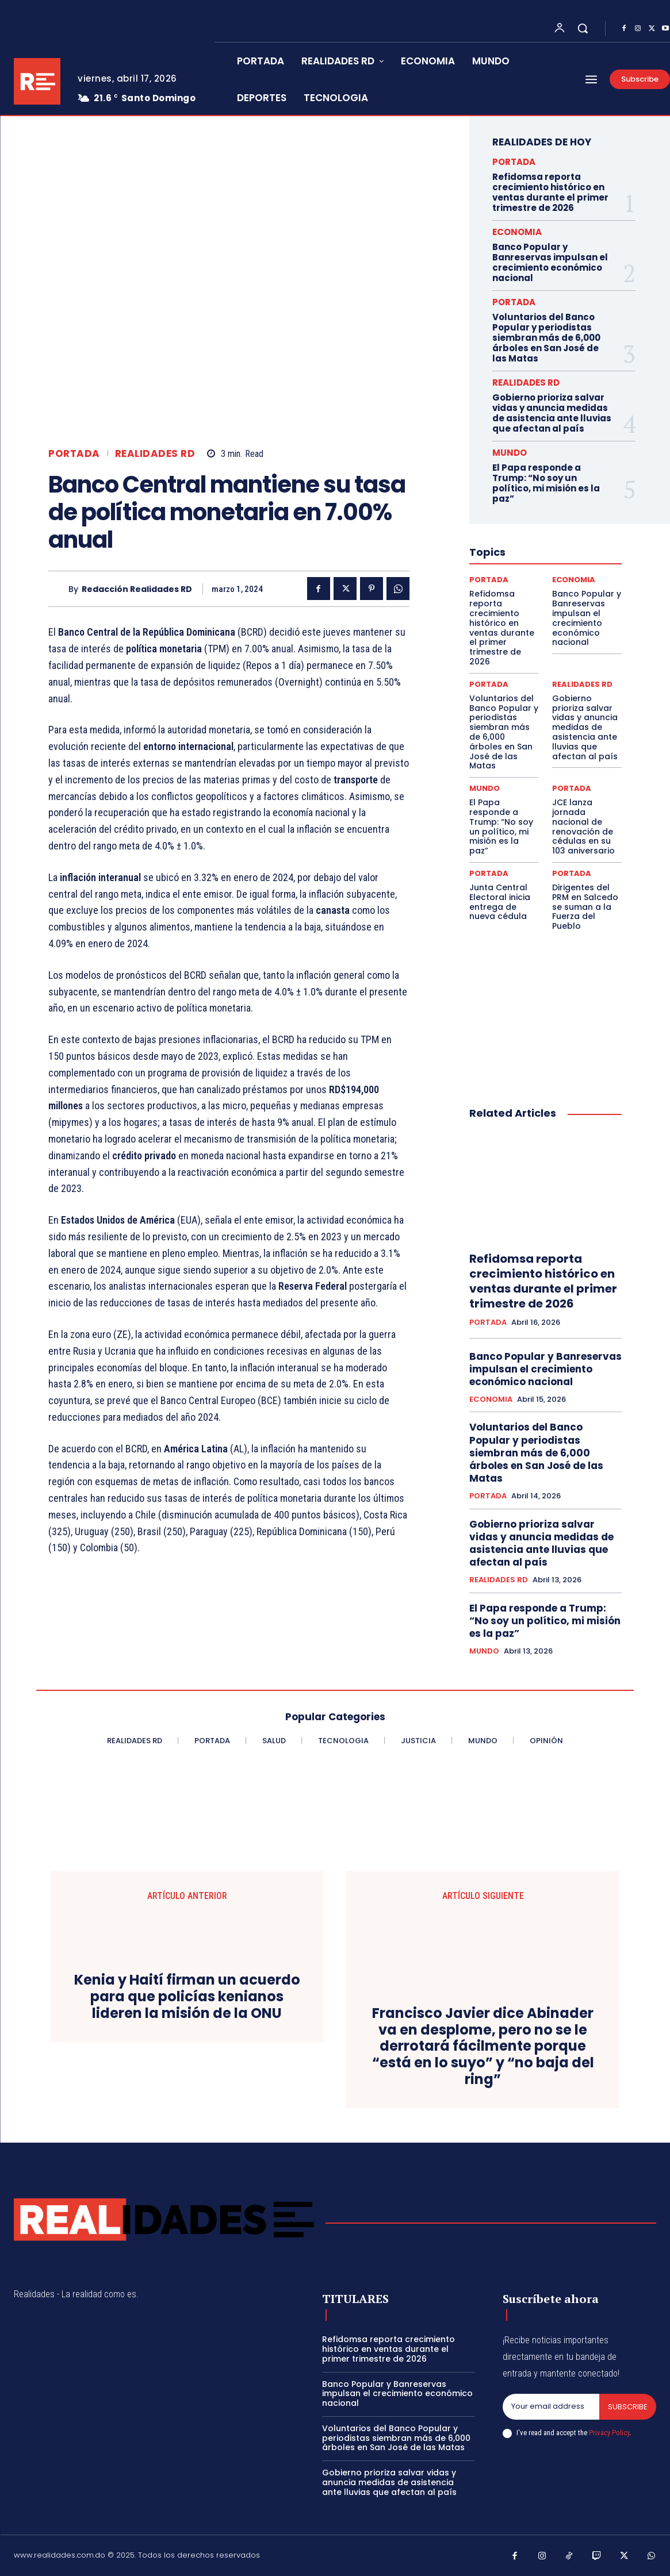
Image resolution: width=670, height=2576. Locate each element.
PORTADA (74, 454)
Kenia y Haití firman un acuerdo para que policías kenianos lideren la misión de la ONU (187, 1996)
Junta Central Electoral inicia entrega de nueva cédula (499, 902)
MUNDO (509, 452)
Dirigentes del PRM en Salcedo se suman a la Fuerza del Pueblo (585, 907)
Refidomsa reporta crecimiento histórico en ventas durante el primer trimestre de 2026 (550, 192)
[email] (551, 2407)
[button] (582, 28)
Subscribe (628, 2406)
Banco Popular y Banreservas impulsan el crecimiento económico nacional (550, 262)
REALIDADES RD (155, 454)
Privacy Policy (609, 2432)
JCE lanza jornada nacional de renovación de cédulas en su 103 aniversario (583, 826)
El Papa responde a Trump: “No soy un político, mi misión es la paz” (546, 483)
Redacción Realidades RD (137, 589)
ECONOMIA (517, 232)
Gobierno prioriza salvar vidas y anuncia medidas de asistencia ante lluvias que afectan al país (551, 413)
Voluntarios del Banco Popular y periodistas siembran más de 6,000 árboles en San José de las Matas (546, 337)
